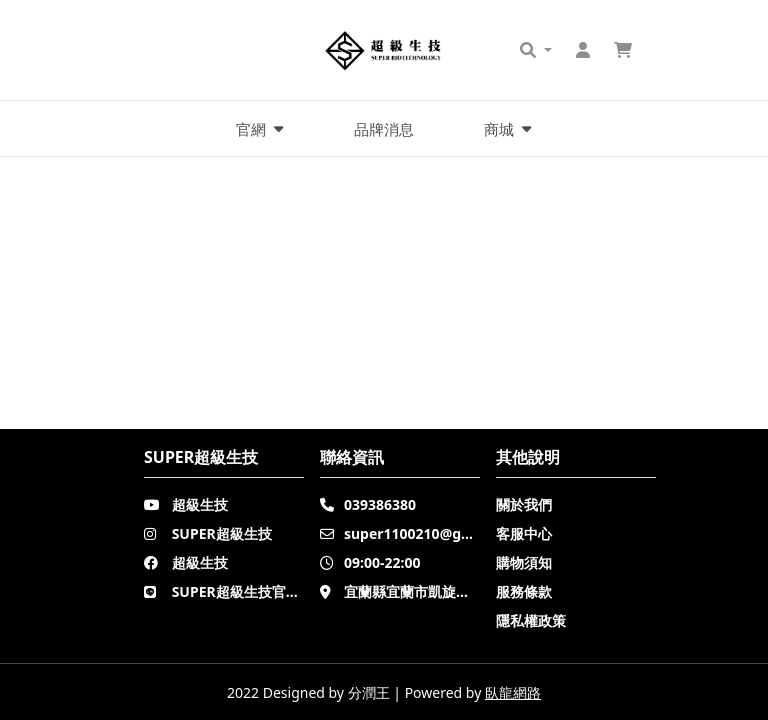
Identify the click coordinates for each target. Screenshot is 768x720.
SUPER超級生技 (222, 533)
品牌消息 (384, 129)
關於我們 (524, 504)
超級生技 (200, 504)
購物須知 (524, 562)
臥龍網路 (513, 692)
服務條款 (524, 591)
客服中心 (524, 533)
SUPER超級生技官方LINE (252, 591)
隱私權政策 (531, 620)
